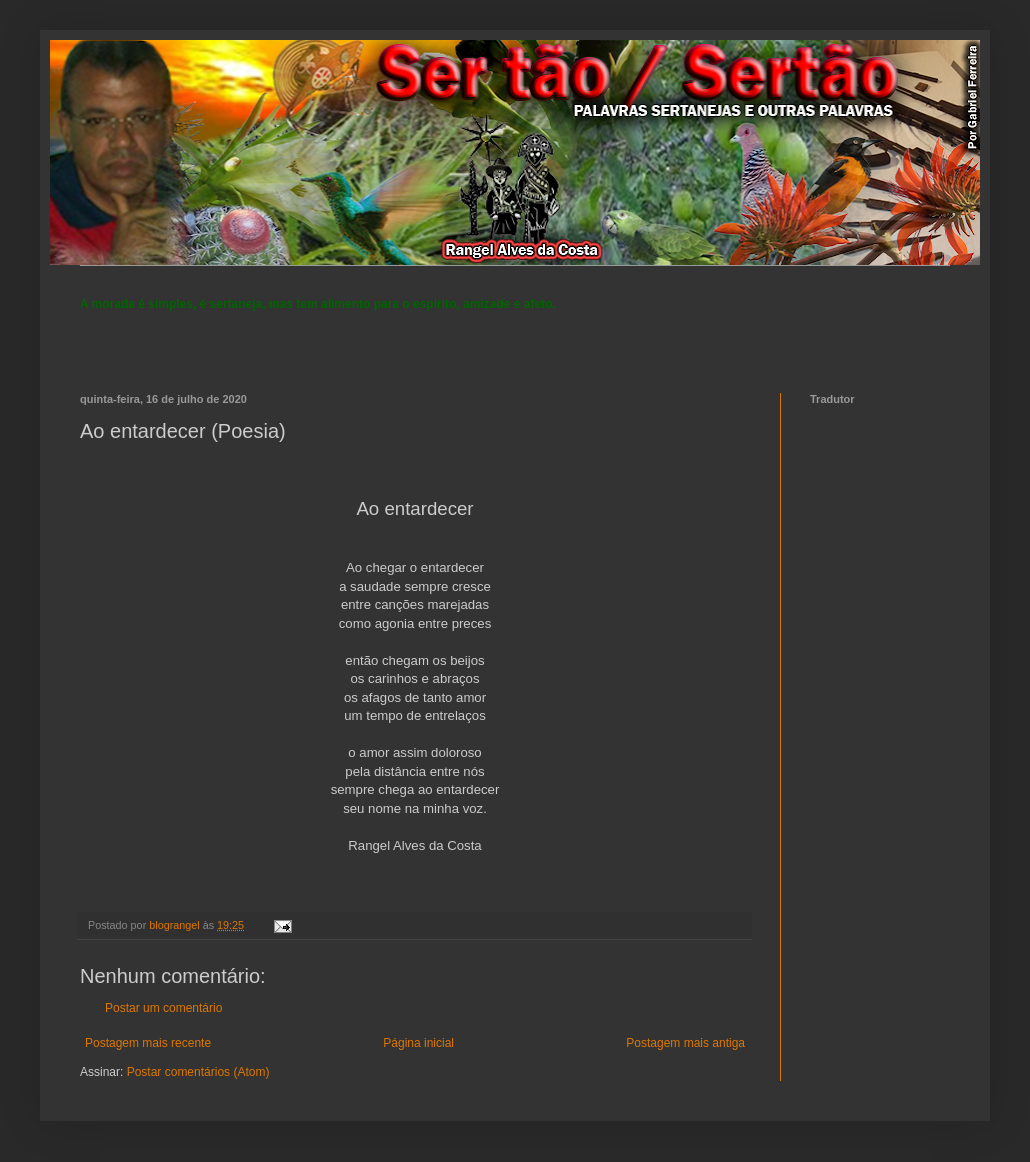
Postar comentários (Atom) (198, 1072)
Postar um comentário (163, 1008)
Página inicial (418, 1043)
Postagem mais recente (148, 1043)
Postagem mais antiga (685, 1043)
